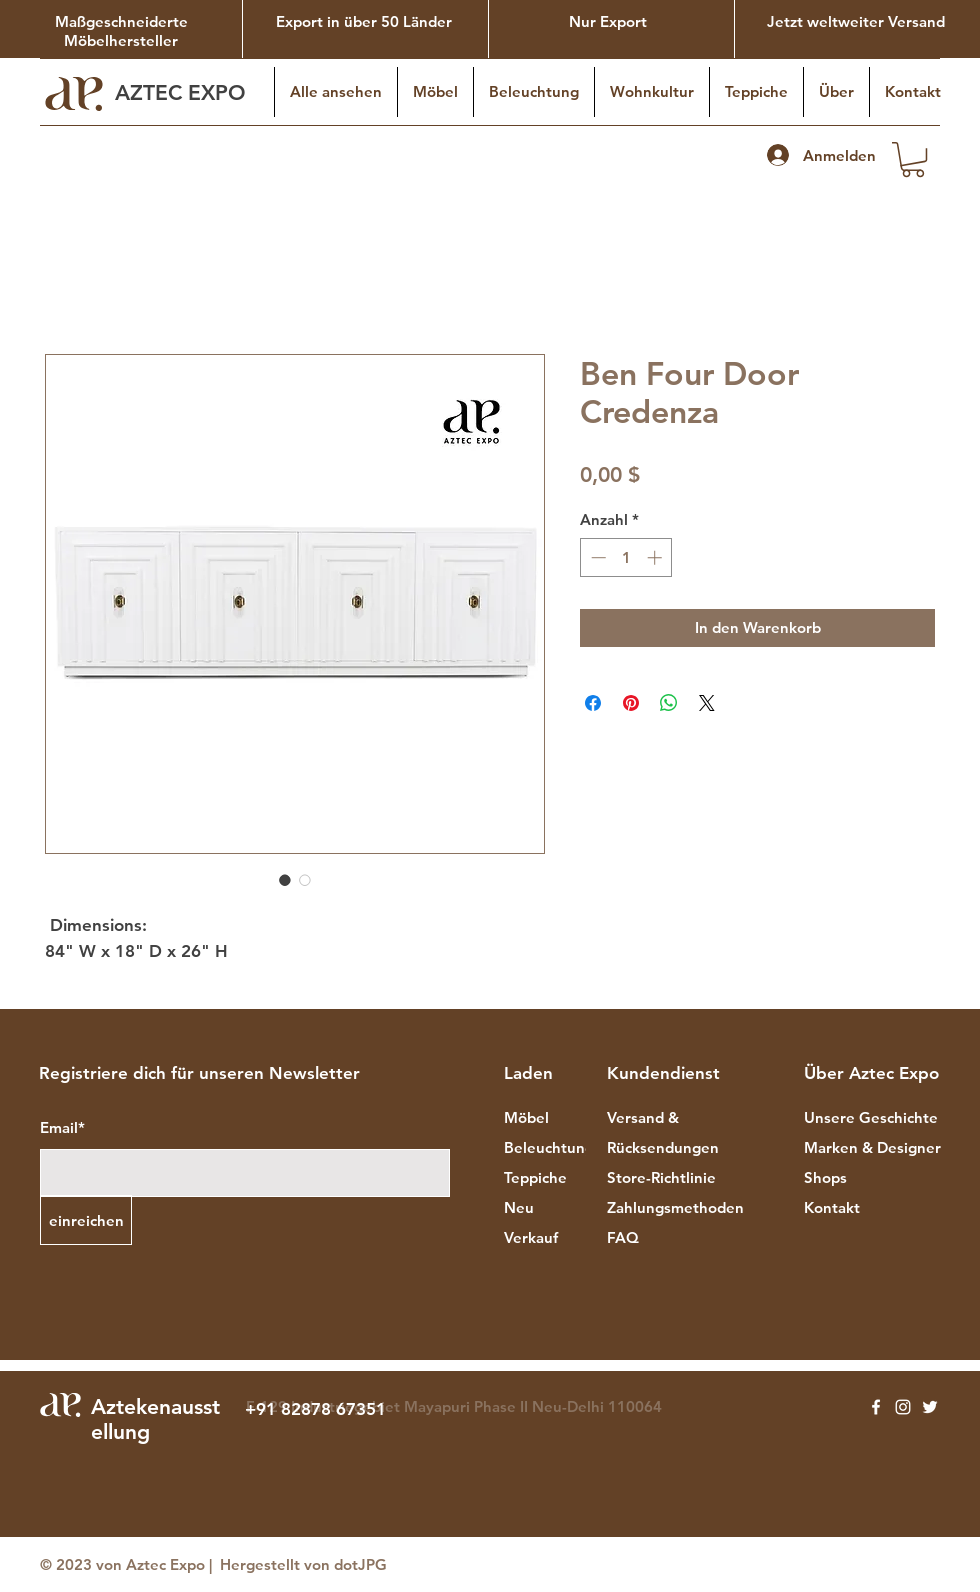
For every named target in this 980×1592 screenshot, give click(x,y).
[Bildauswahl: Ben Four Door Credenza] (285, 880)
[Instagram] (903, 1407)
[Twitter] (930, 1407)
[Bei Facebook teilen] (593, 703)
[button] (913, 159)
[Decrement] (596, 557)
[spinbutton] (626, 557)
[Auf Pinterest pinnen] (631, 703)
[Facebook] (876, 1407)
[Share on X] (707, 703)
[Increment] (656, 557)
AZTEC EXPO (183, 92)
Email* (62, 1127)
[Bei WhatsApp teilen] (669, 703)
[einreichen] (86, 1220)
